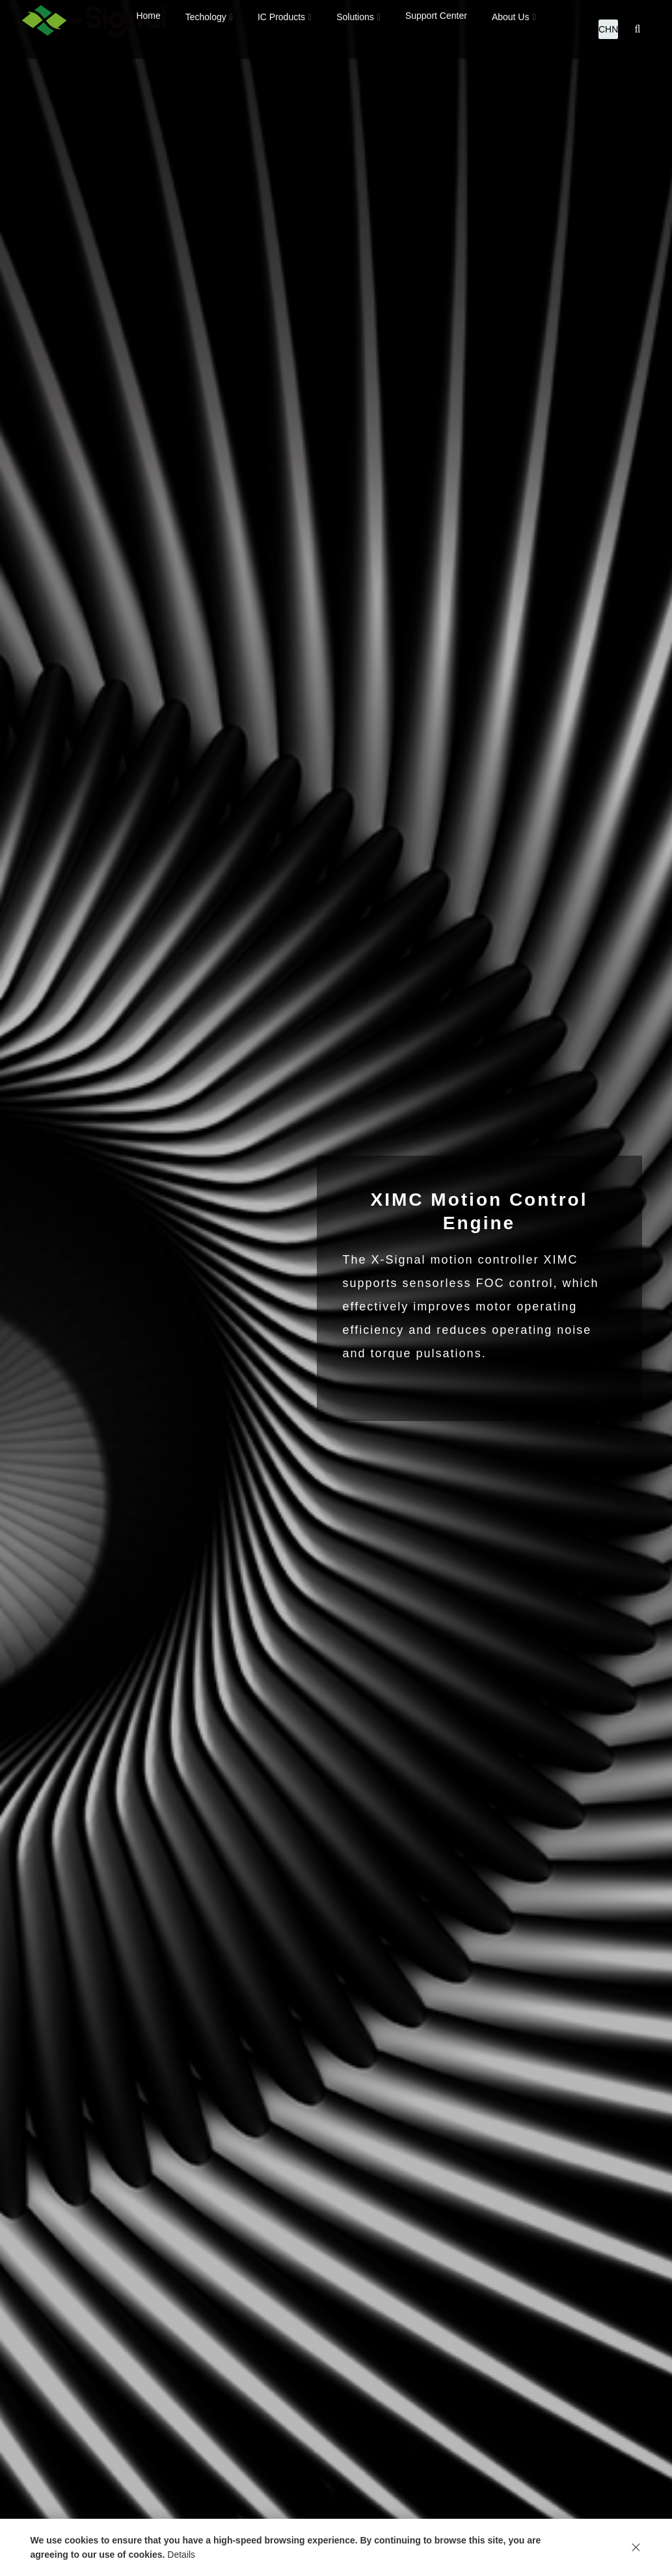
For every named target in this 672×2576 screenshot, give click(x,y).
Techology (205, 30)
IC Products (281, 30)
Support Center (436, 28)
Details (181, 2554)
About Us (511, 30)
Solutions (355, 30)
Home (148, 28)
